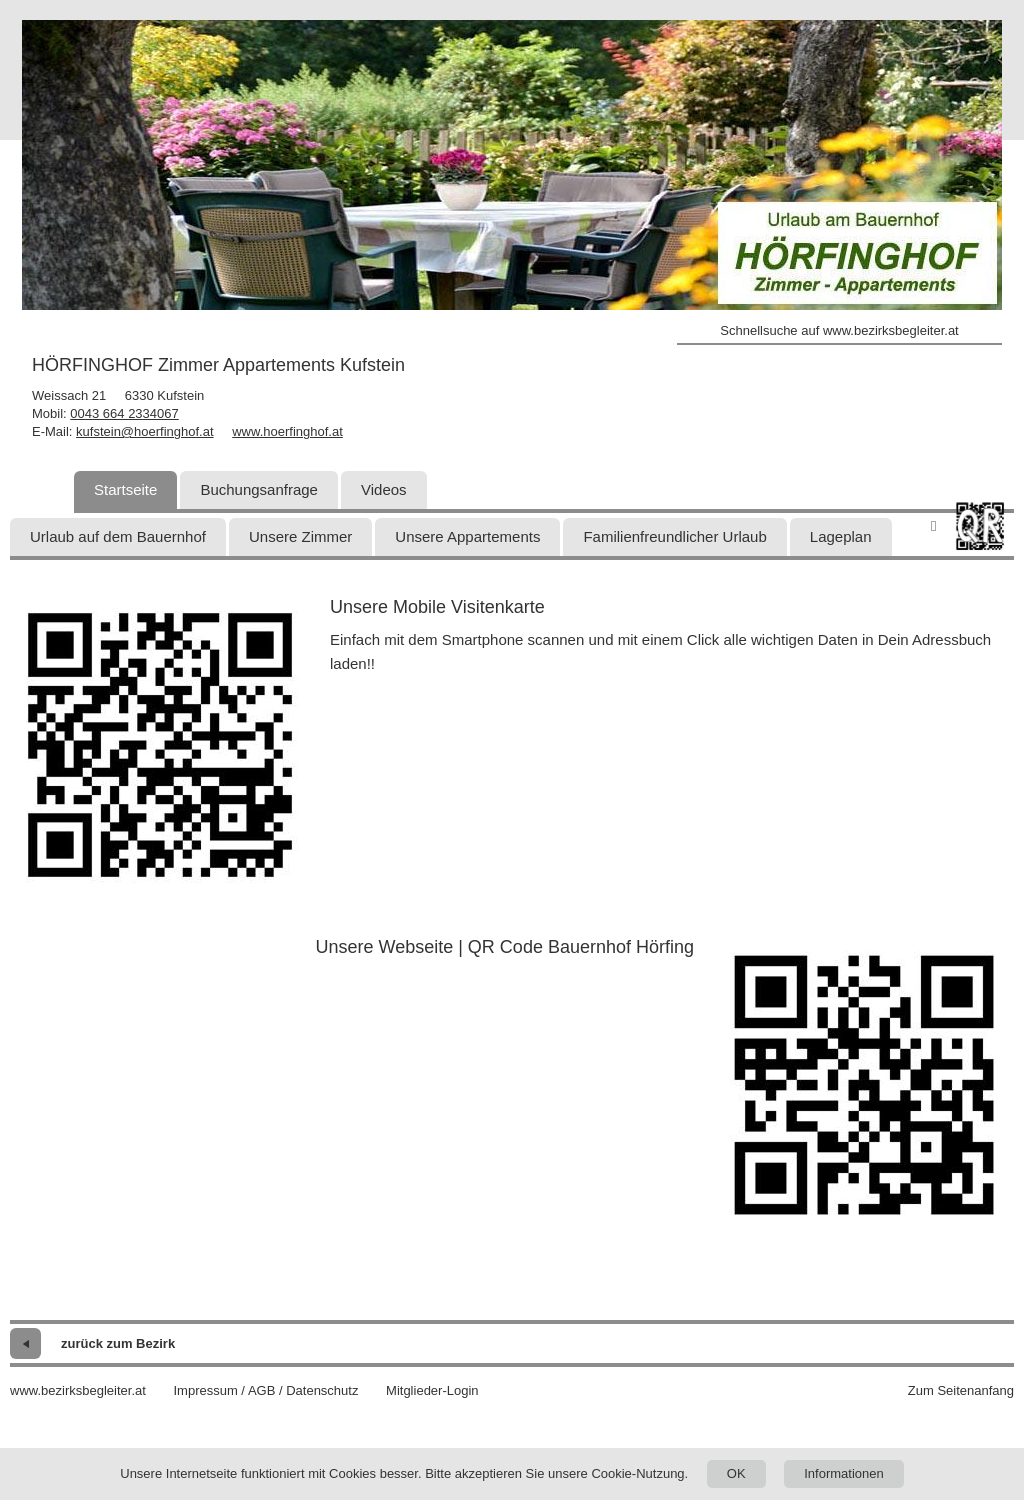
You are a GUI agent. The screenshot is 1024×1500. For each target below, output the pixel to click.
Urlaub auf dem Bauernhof (118, 536)
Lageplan (841, 536)
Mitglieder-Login (432, 1390)
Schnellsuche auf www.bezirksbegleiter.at (839, 330)
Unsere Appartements (467, 536)
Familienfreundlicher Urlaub (674, 536)
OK (736, 1473)
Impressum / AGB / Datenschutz (265, 1390)
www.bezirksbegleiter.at (78, 1390)
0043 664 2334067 (124, 413)
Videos (384, 489)
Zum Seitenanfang (961, 1390)
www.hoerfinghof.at (287, 431)
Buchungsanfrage (259, 489)
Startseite (125, 489)
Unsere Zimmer (300, 536)
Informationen (844, 1473)
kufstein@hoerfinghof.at (145, 431)
